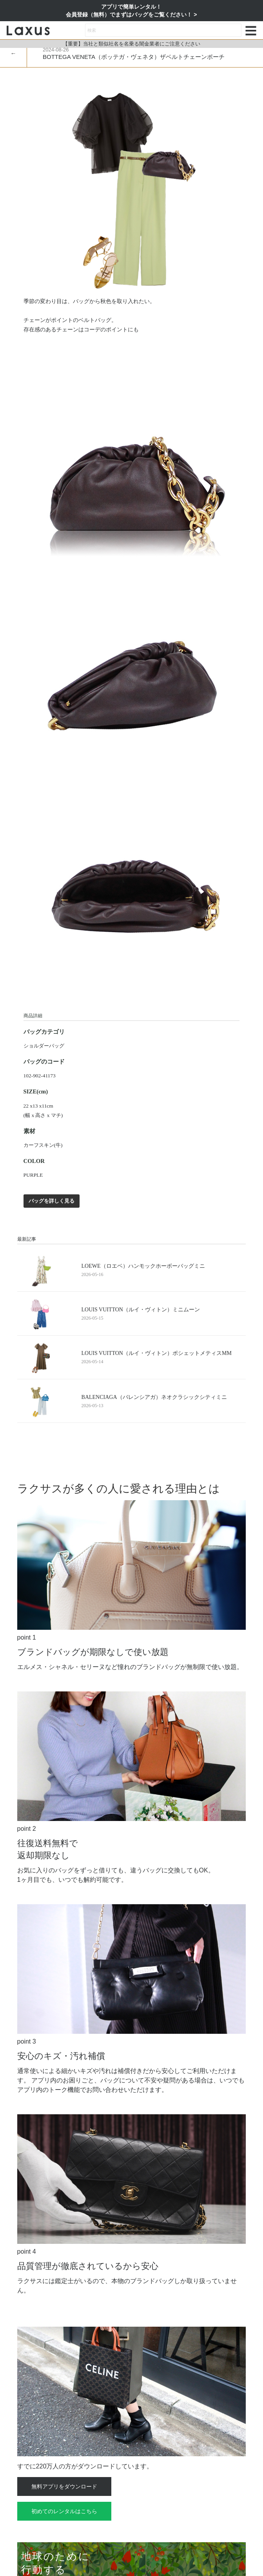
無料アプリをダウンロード (64, 2486)
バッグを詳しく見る (51, 1201)
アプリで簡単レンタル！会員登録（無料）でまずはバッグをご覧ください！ (130, 11)
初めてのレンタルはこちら (64, 2511)
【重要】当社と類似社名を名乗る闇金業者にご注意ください (131, 44)
